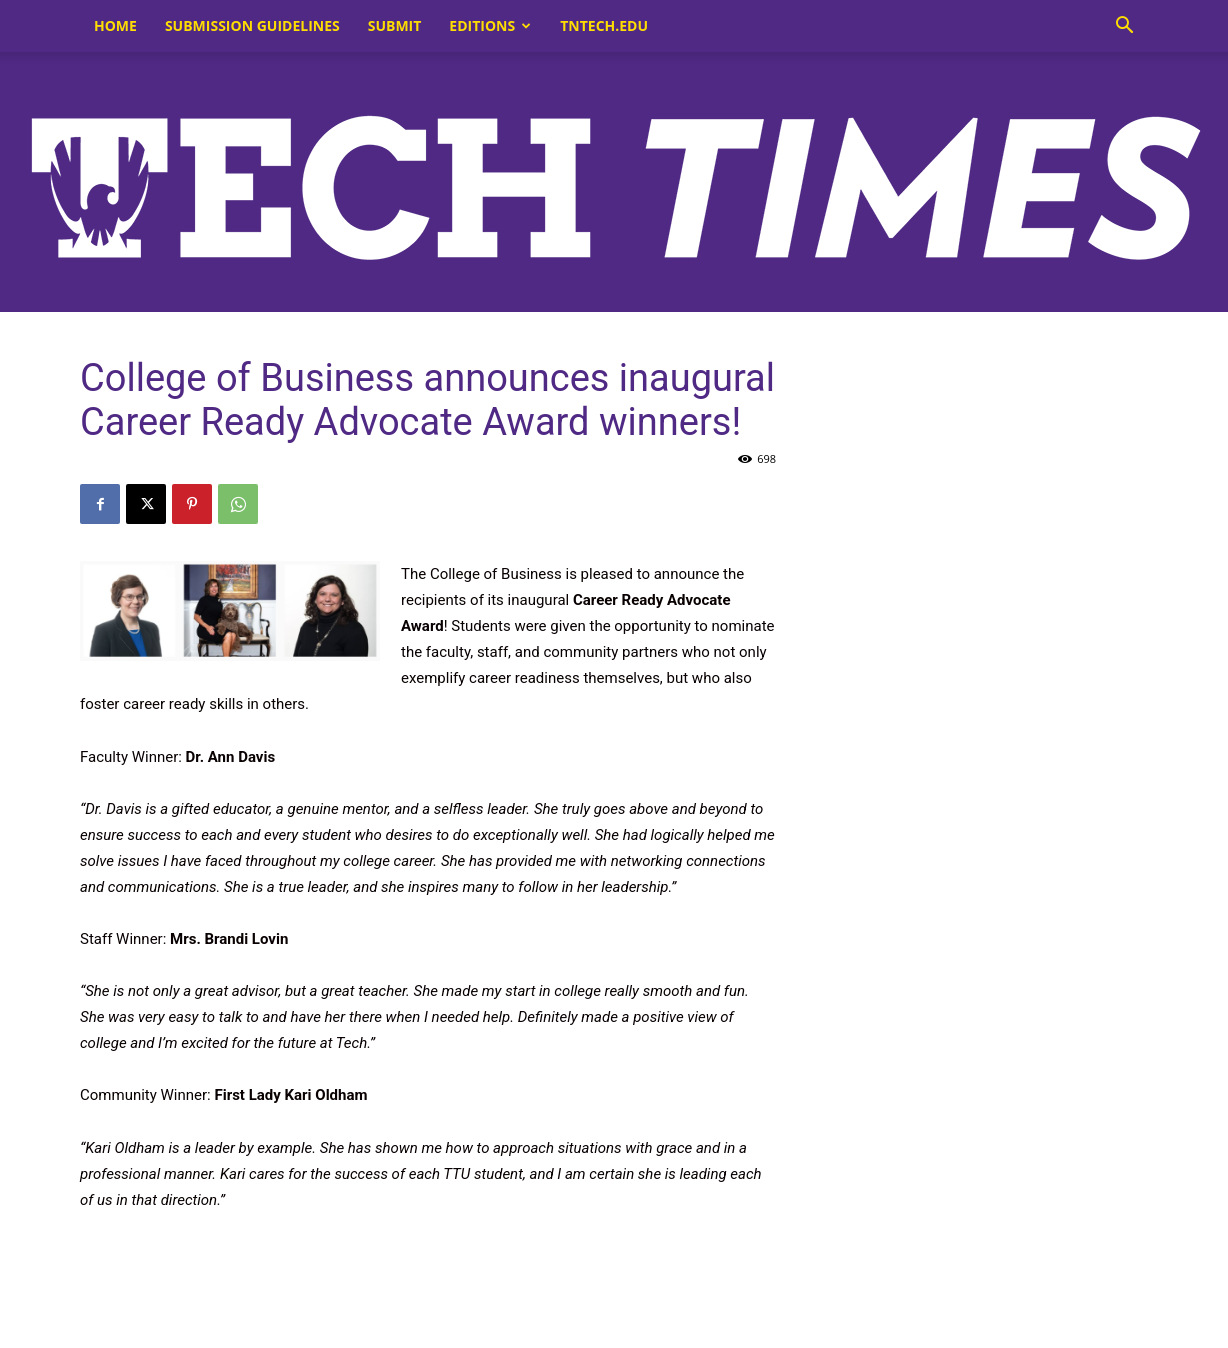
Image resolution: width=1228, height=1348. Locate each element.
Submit (395, 25)
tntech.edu (604, 25)
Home (115, 25)
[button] (1124, 27)
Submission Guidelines (252, 25)
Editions (490, 25)
